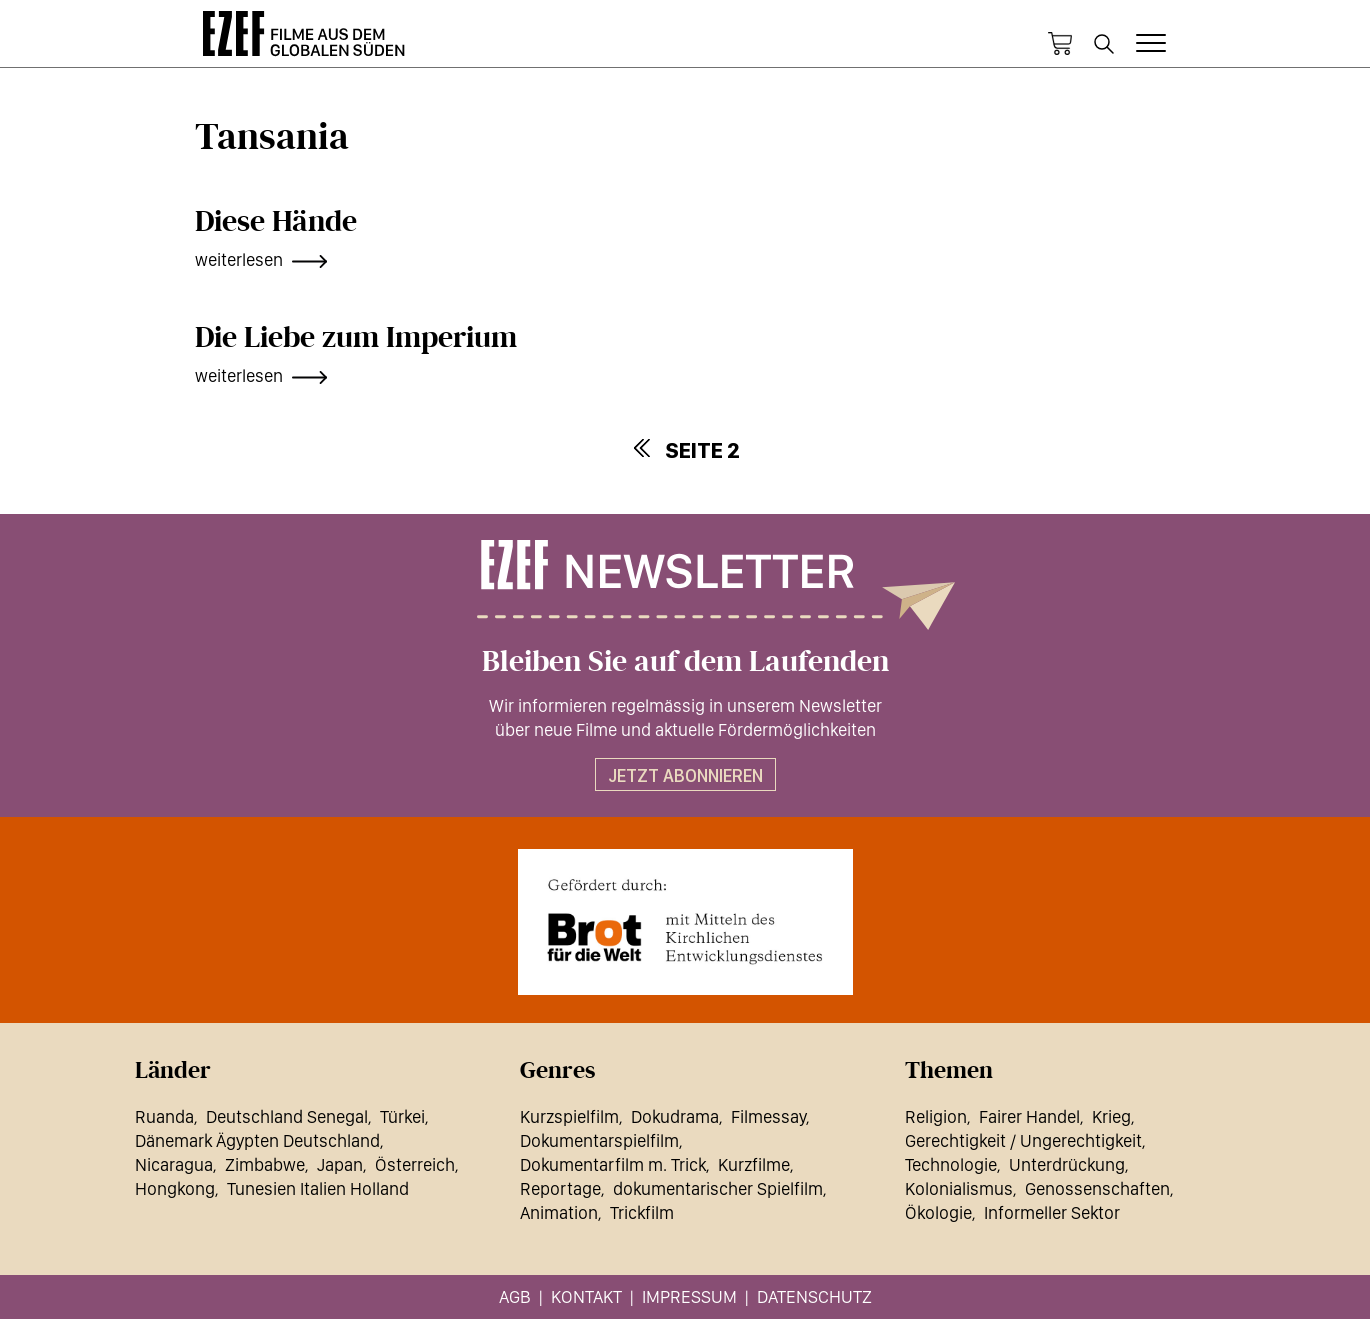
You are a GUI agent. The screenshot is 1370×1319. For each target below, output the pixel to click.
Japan (340, 1164)
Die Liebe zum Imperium (356, 338)
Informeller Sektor (1052, 1212)
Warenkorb (1060, 44)
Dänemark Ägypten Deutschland (257, 1140)
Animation (559, 1212)
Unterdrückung (1067, 1164)
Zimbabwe (265, 1164)
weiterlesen (239, 259)
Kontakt (586, 1296)
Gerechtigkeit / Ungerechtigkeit (1023, 1140)
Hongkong (175, 1188)
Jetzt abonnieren (685, 775)
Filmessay (768, 1116)
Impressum (689, 1296)
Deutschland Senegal (287, 1116)
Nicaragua (174, 1164)
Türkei (402, 1116)
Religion (936, 1116)
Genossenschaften (1097, 1188)
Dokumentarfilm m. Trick (613, 1164)
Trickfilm (642, 1212)
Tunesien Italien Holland (318, 1188)
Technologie (951, 1164)
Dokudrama (675, 1116)
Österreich (415, 1164)
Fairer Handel (1029, 1116)
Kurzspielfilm (569, 1116)
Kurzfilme (754, 1164)
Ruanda (164, 1116)
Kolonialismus (959, 1188)
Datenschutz (814, 1296)
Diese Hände (276, 222)
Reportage (560, 1188)
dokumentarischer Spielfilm (718, 1188)
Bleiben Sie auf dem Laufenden (685, 662)
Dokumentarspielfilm (599, 1140)
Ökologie (938, 1212)
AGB (515, 1296)
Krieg (1111, 1116)
